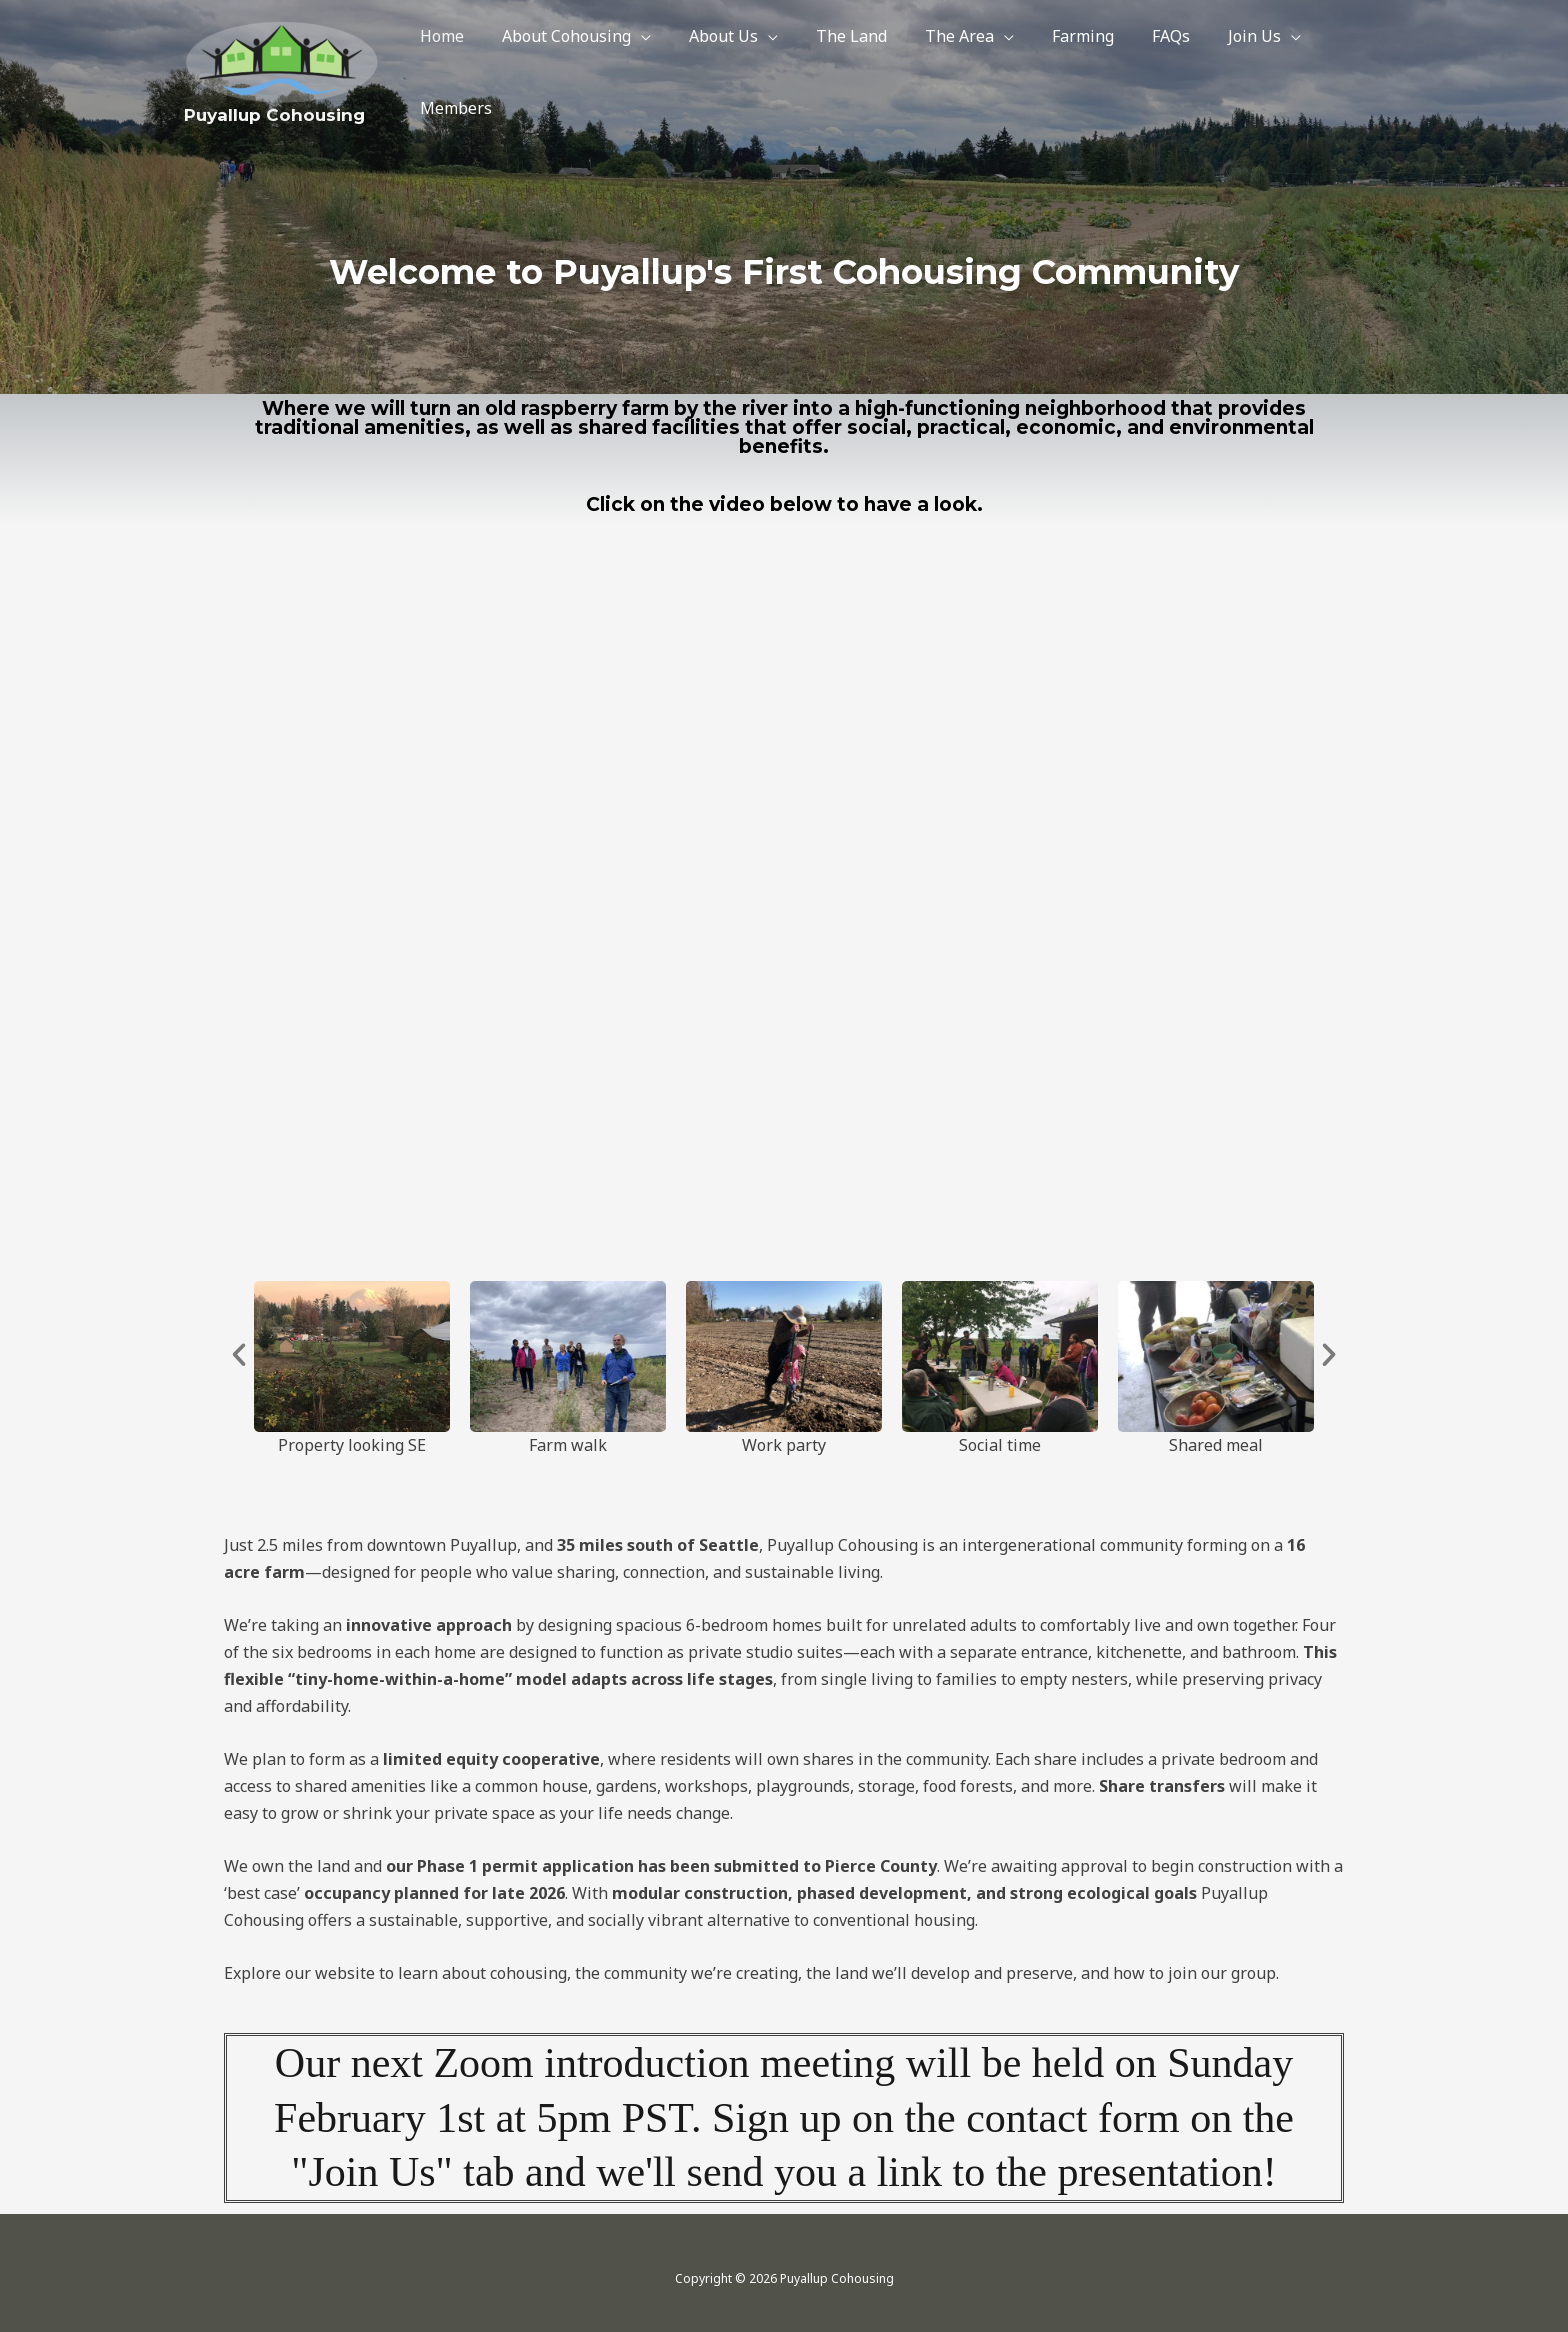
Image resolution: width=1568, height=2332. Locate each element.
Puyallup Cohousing (274, 112)
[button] (239, 1355)
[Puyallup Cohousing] (282, 57)
